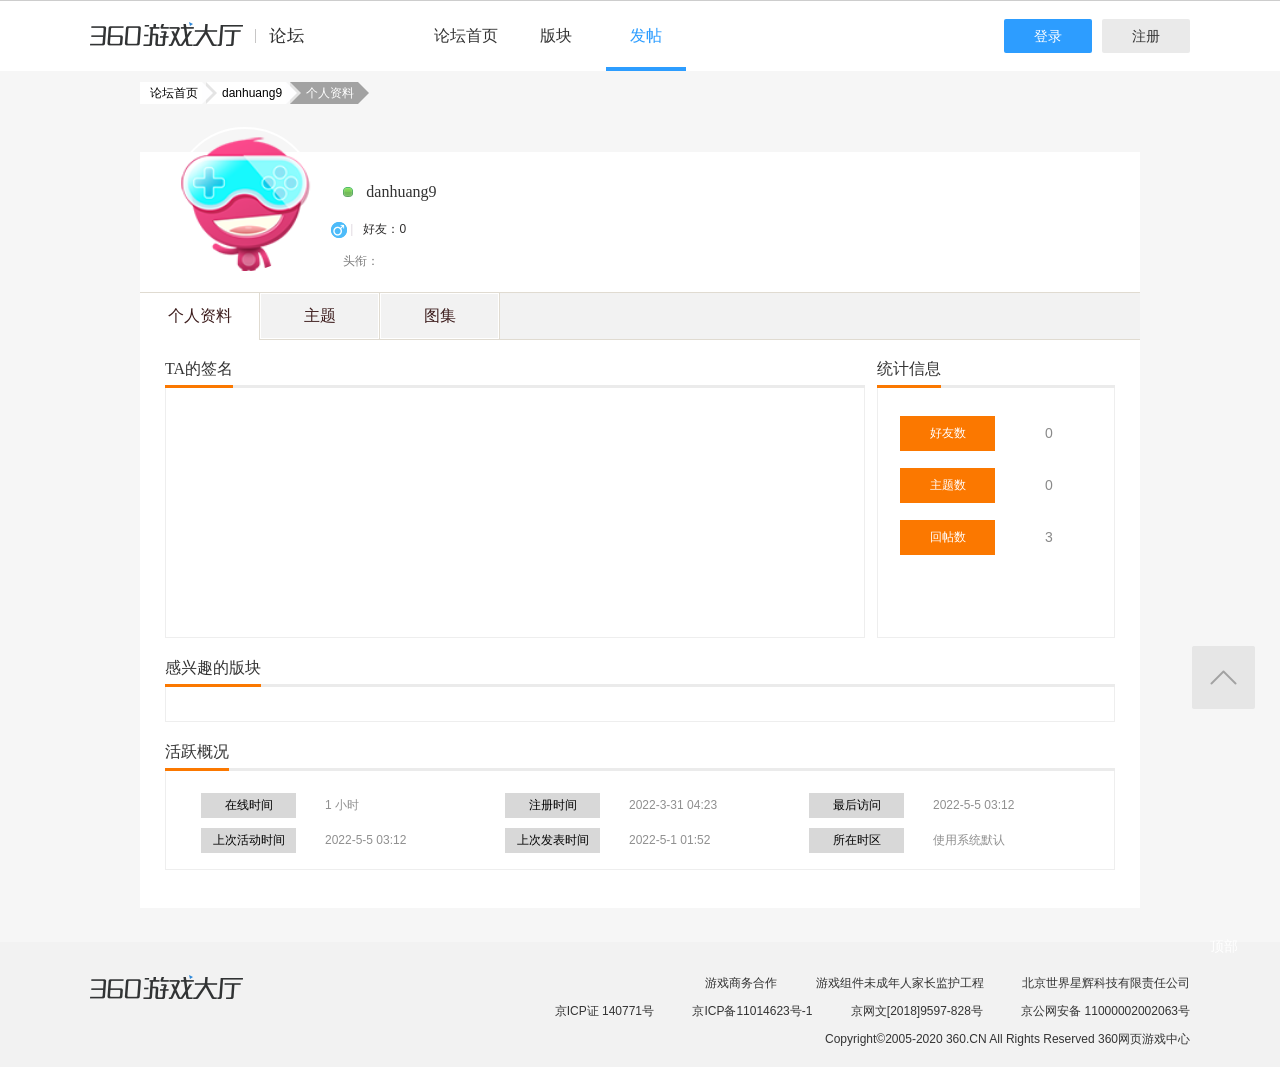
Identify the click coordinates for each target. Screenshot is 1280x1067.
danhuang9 (246, 93)
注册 (1146, 36)
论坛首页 (466, 35)
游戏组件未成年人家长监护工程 (900, 983)
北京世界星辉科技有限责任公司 (1106, 983)
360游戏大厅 (187, 1000)
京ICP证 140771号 (604, 1011)
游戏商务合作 (741, 983)
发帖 (646, 35)
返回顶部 (1223, 677)
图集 (440, 315)
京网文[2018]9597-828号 (917, 1011)
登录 (1048, 36)
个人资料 (200, 315)
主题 (320, 315)
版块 (556, 35)
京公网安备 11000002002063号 (1105, 1011)
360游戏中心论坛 (205, 44)
